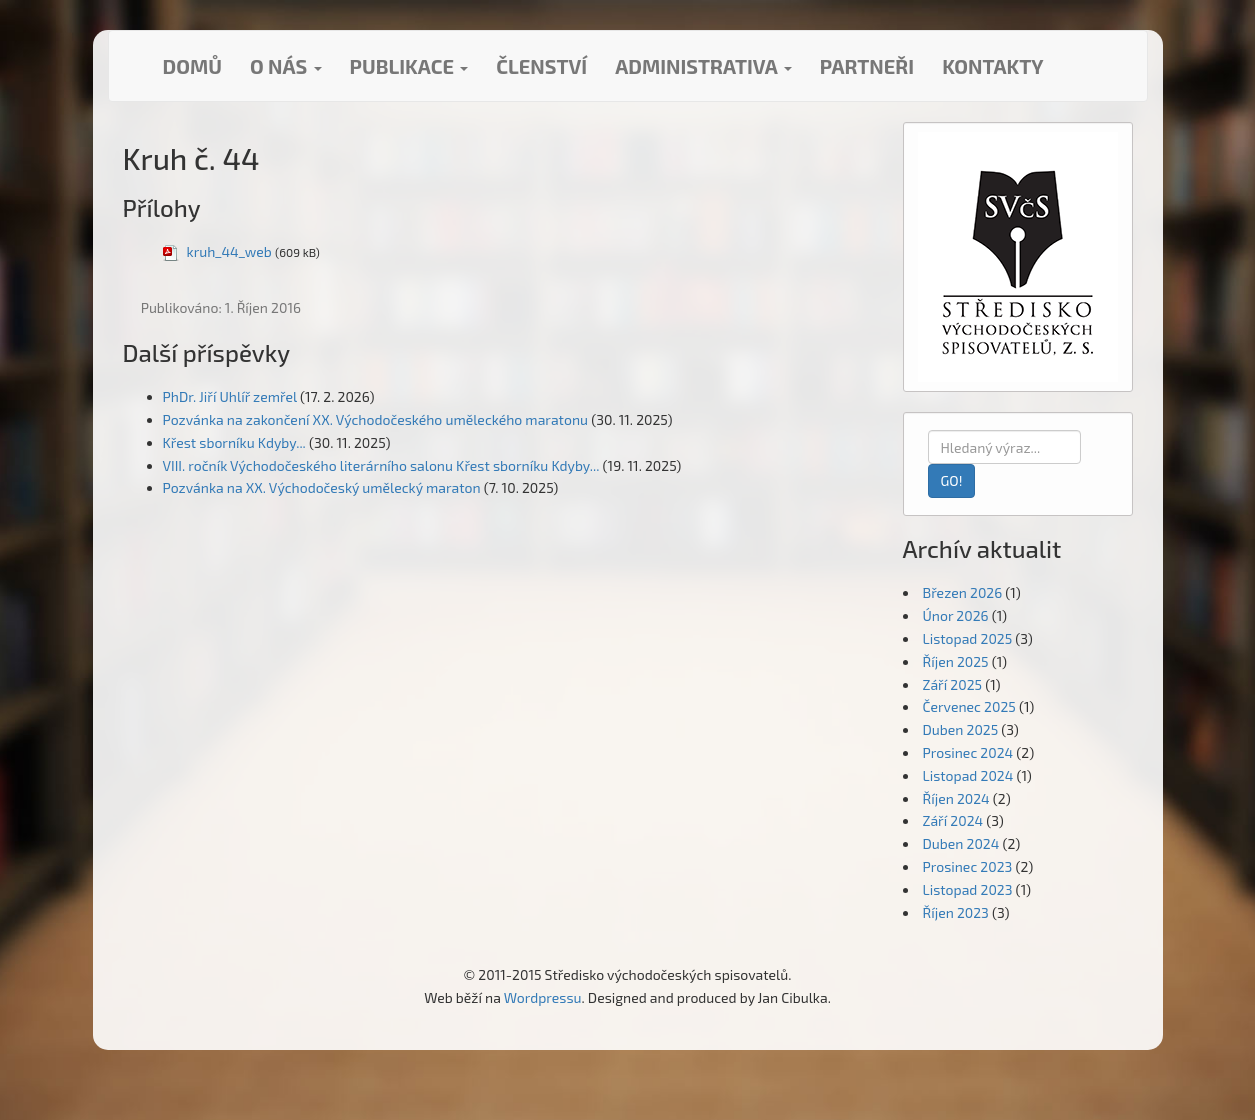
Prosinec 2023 (968, 866)
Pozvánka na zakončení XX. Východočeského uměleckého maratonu (376, 419)
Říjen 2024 (956, 798)
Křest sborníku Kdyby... (234, 442)
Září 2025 (953, 684)
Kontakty (992, 66)
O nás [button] (286, 66)
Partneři (867, 66)
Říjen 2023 (956, 912)
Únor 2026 (956, 615)
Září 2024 (953, 820)
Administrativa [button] (703, 66)
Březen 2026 (963, 592)
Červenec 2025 (969, 706)
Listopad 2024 (968, 775)
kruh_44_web (229, 251)
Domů (192, 66)
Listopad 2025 (968, 638)
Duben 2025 (961, 729)
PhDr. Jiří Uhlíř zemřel (230, 396)
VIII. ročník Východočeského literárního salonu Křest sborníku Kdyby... (381, 465)
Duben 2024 (961, 843)
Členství (541, 66)
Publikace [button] (409, 66)
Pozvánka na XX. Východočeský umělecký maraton (322, 487)
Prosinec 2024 (968, 752)
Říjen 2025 (956, 661)
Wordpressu (543, 997)
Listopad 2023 (968, 889)
